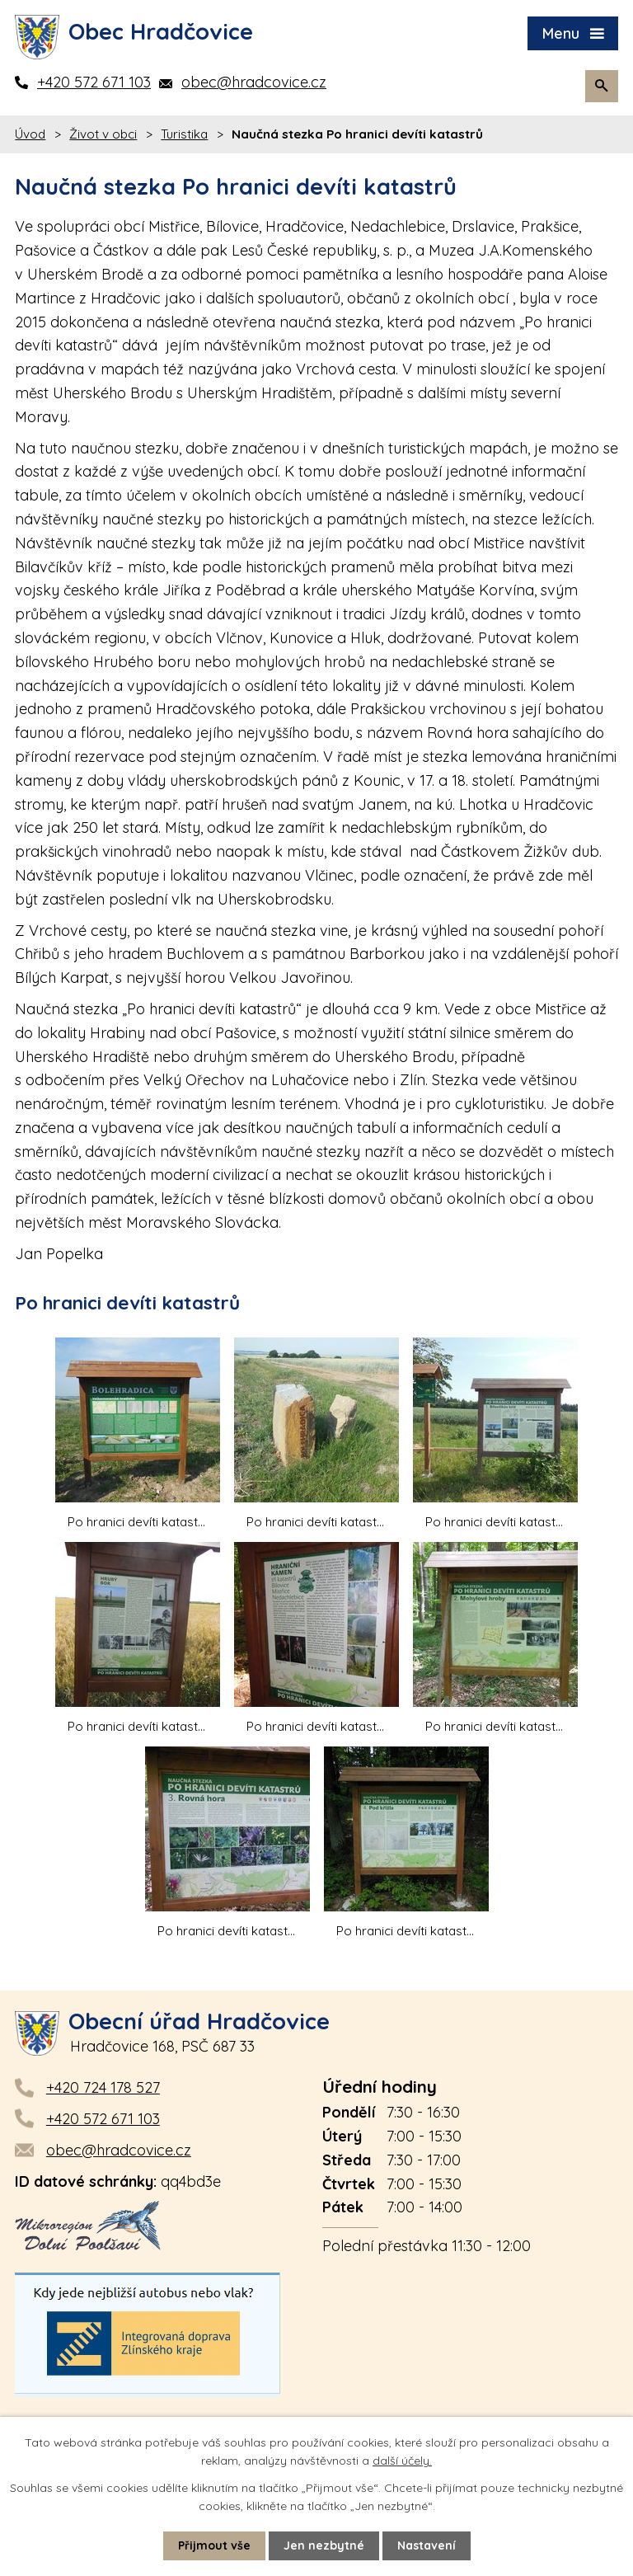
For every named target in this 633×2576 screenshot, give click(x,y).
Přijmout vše (214, 2545)
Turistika (184, 134)
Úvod (30, 134)
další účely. (402, 2460)
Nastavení (426, 2545)
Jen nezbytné (324, 2545)
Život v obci (103, 134)
